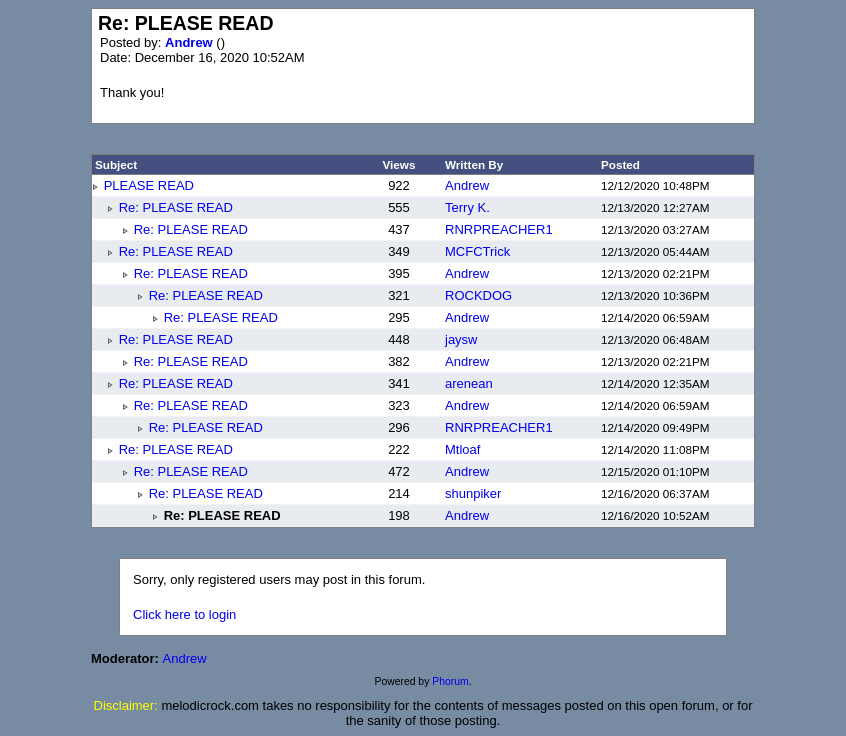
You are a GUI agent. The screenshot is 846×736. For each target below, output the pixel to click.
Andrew (190, 42)
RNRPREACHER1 (499, 229)
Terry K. (467, 207)
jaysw (461, 339)
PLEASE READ (149, 185)
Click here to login (184, 614)
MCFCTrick (477, 251)
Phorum (450, 681)
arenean (469, 383)
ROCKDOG (478, 295)
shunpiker (473, 493)
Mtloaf (462, 449)
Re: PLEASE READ (176, 207)
